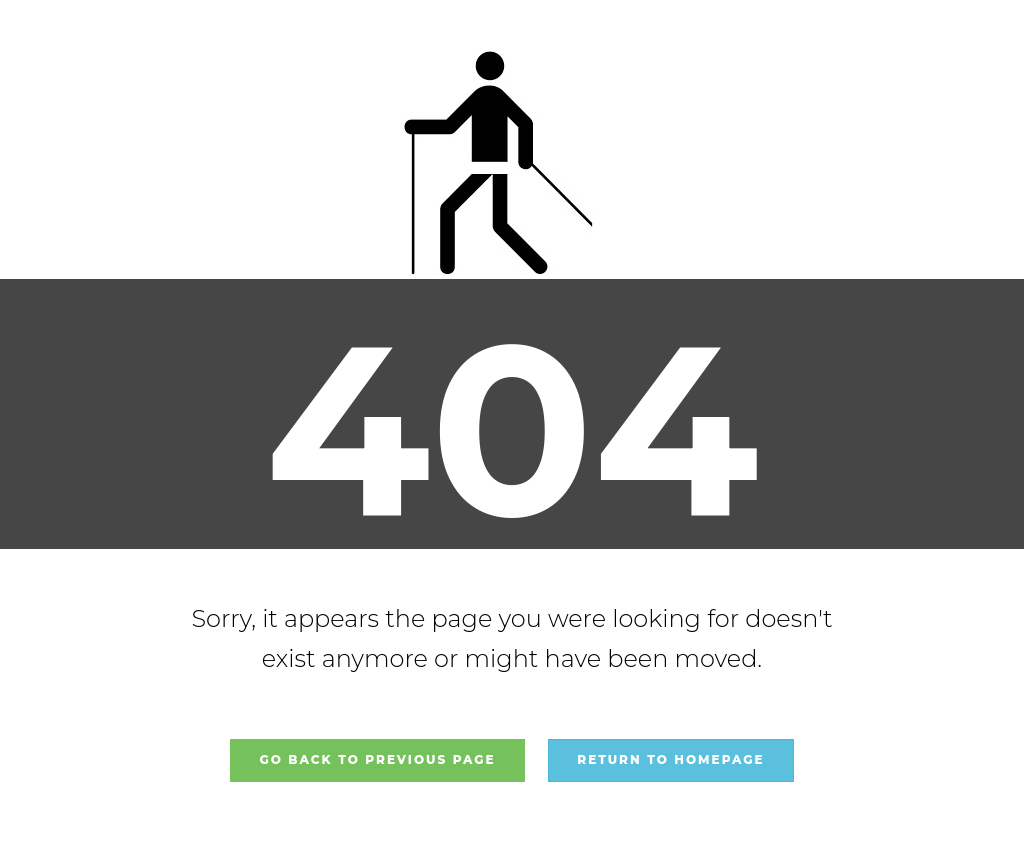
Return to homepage (670, 759)
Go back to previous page (377, 759)
